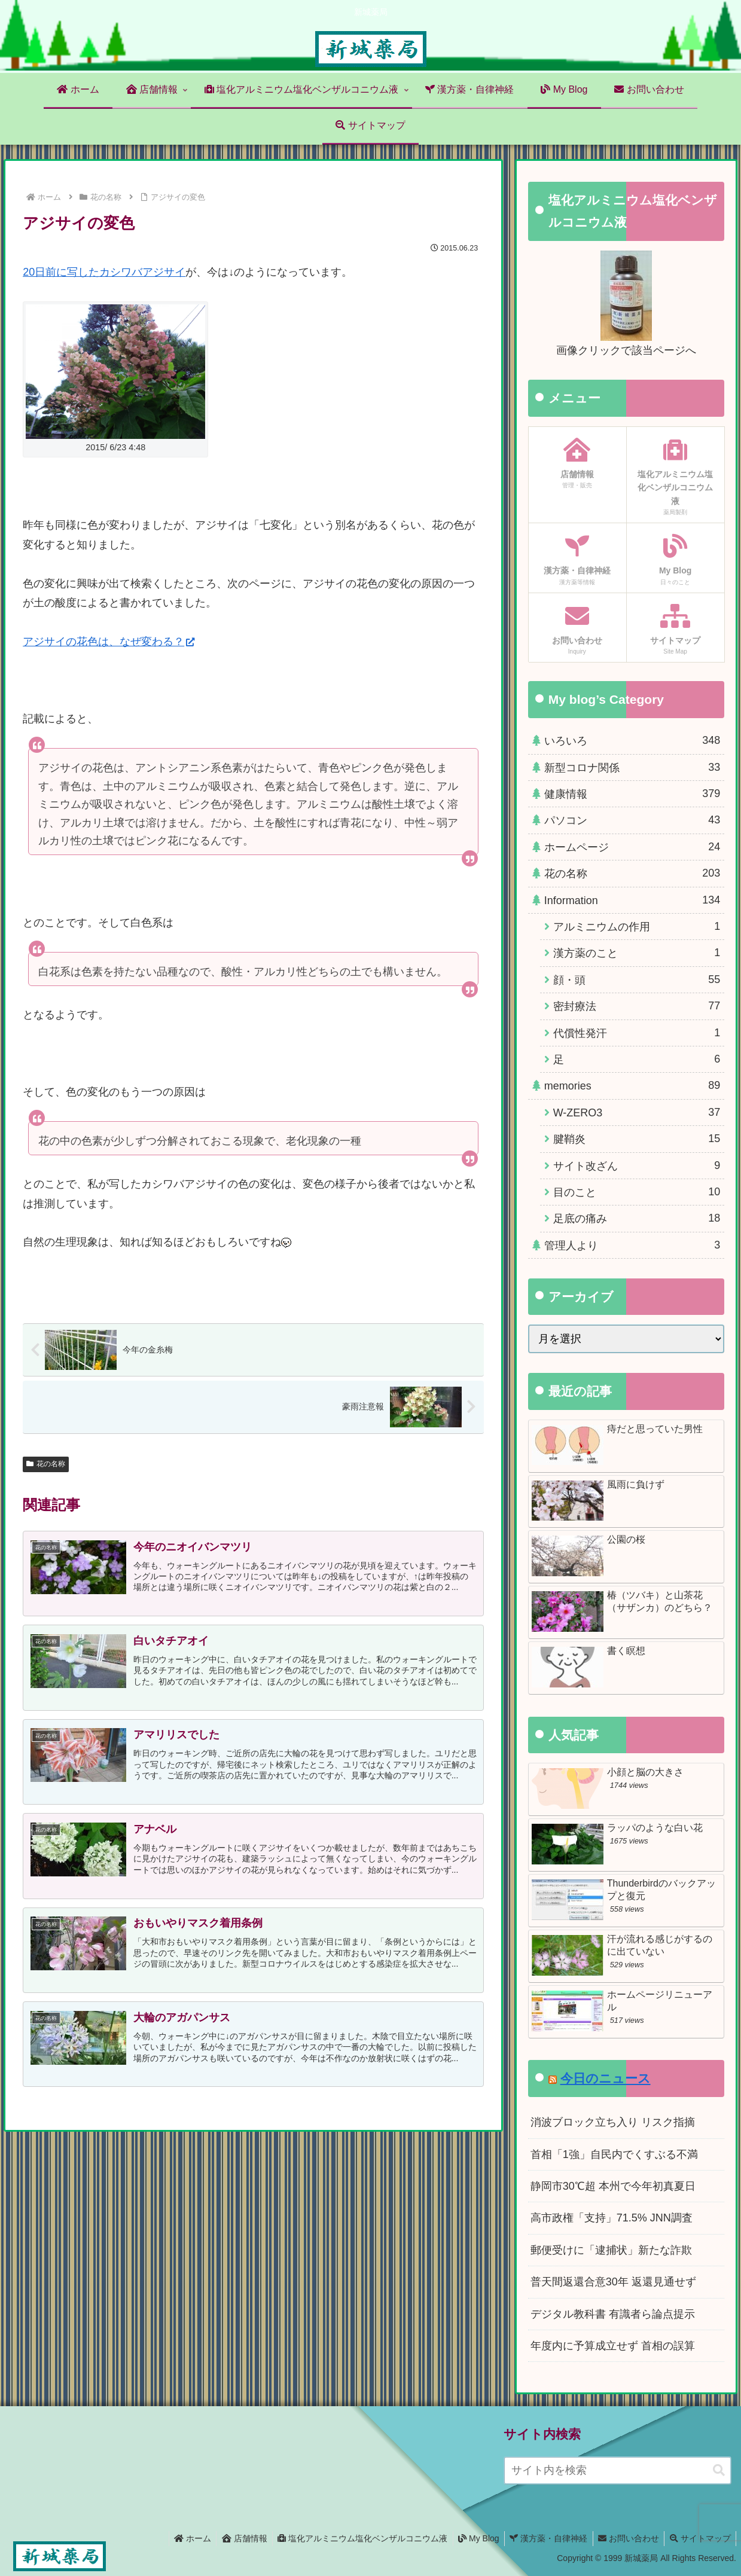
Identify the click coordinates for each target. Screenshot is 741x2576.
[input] (617, 2470)
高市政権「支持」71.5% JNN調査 (611, 2218)
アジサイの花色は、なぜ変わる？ (108, 642)
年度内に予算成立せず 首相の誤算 (612, 2346)
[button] (719, 2470)
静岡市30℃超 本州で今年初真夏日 (613, 2186)
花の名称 (45, 1464)
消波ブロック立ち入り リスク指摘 (612, 2122)
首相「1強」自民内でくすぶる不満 (614, 2154)
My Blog (472, 2538)
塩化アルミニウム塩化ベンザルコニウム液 (354, 2538)
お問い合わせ (625, 2538)
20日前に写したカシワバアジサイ (104, 272)
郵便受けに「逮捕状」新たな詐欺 (611, 2250)
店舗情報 (234, 2538)
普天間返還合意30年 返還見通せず (613, 2282)
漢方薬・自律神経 (544, 2538)
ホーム (180, 2538)
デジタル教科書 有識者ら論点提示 (612, 2314)
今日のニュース (605, 2078)
